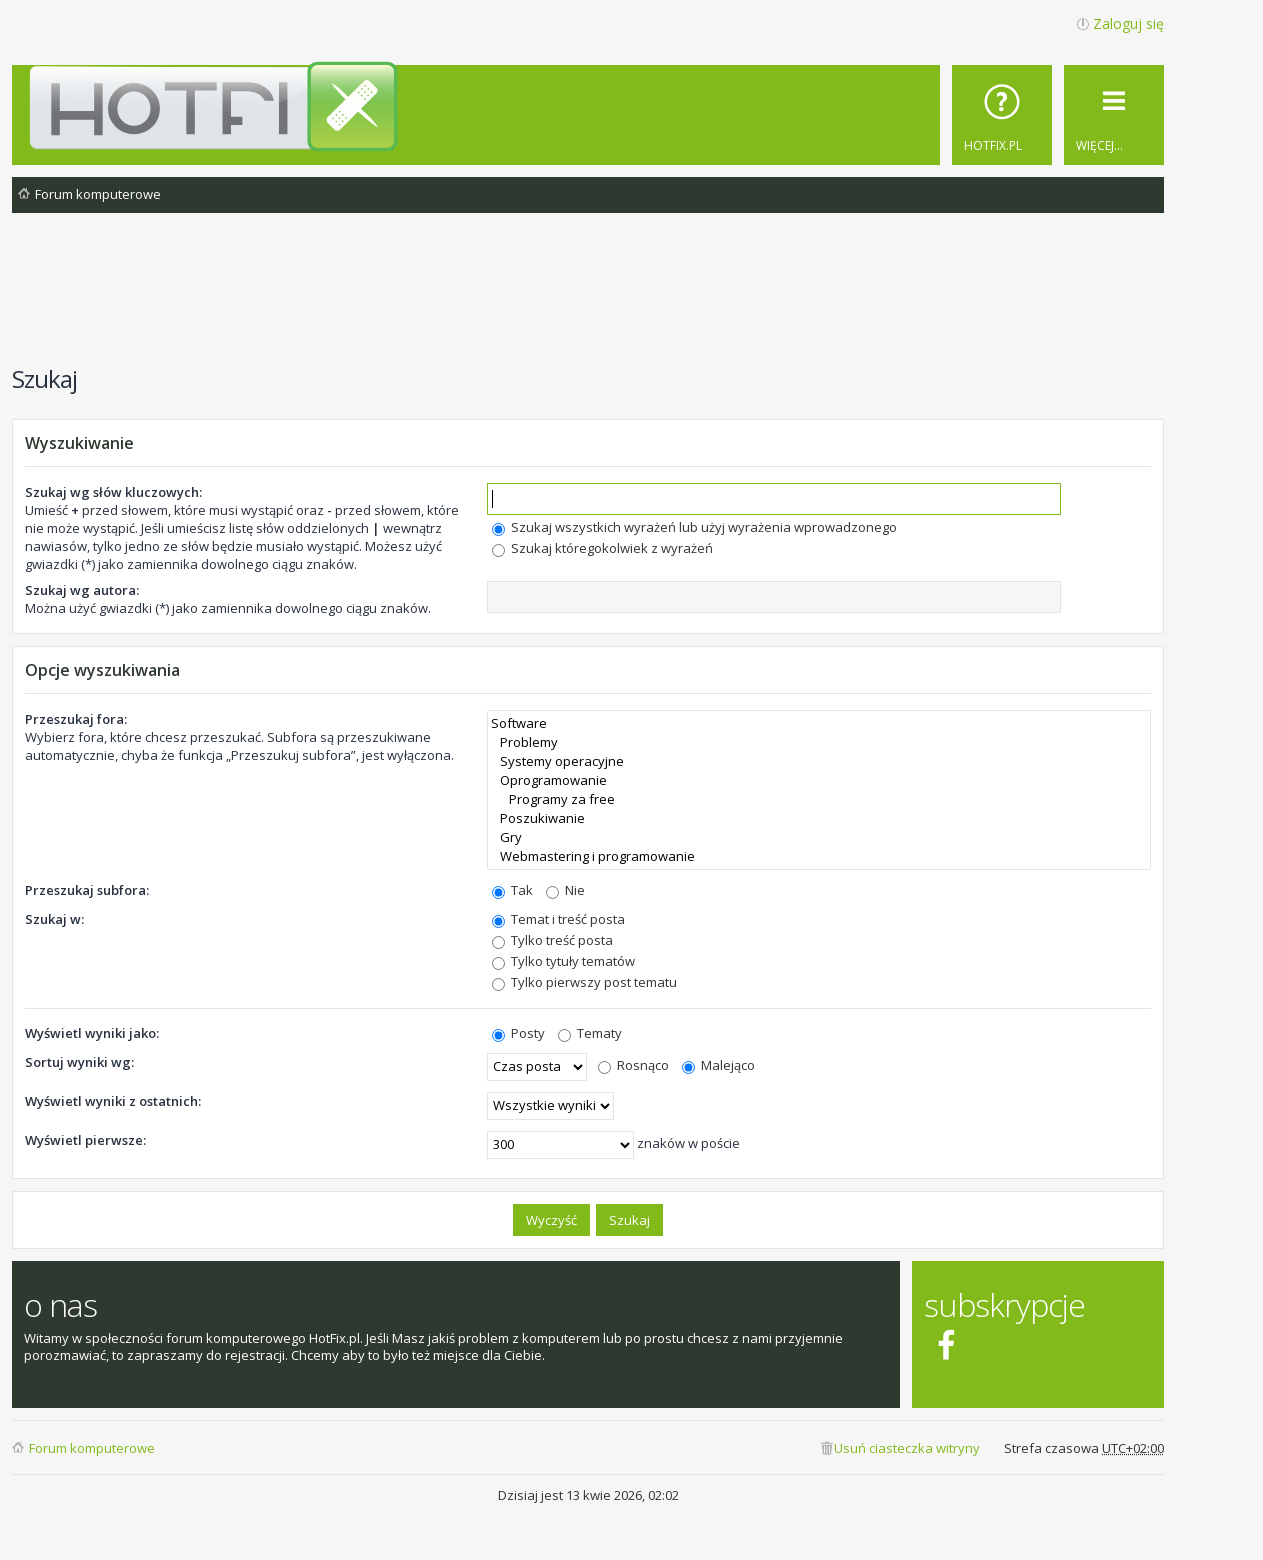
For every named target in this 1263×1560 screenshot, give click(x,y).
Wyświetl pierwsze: (85, 1140)
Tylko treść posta (552, 940)
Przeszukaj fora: (76, 719)
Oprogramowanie (819, 780)
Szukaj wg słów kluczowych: (113, 492)
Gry (819, 837)
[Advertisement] (588, 299)
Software (819, 723)
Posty (518, 1033)
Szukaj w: (54, 919)
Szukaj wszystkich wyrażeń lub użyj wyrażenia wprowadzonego (694, 527)
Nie (565, 890)
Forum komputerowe (92, 1448)
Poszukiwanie (819, 818)
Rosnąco (633, 1065)
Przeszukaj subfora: (87, 890)
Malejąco (718, 1065)
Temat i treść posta (558, 919)
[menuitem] (1002, 115)
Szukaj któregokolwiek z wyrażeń (602, 548)
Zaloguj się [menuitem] (1128, 23)
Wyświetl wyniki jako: (92, 1033)
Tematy (590, 1033)
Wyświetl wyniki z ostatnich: (113, 1101)
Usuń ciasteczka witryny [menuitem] (907, 1448)
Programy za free (819, 799)
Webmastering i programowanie (819, 856)
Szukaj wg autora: (82, 590)
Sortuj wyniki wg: (79, 1062)
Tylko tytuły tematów (563, 961)
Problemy (819, 742)
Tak (512, 890)
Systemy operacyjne (819, 761)
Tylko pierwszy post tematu (584, 982)
